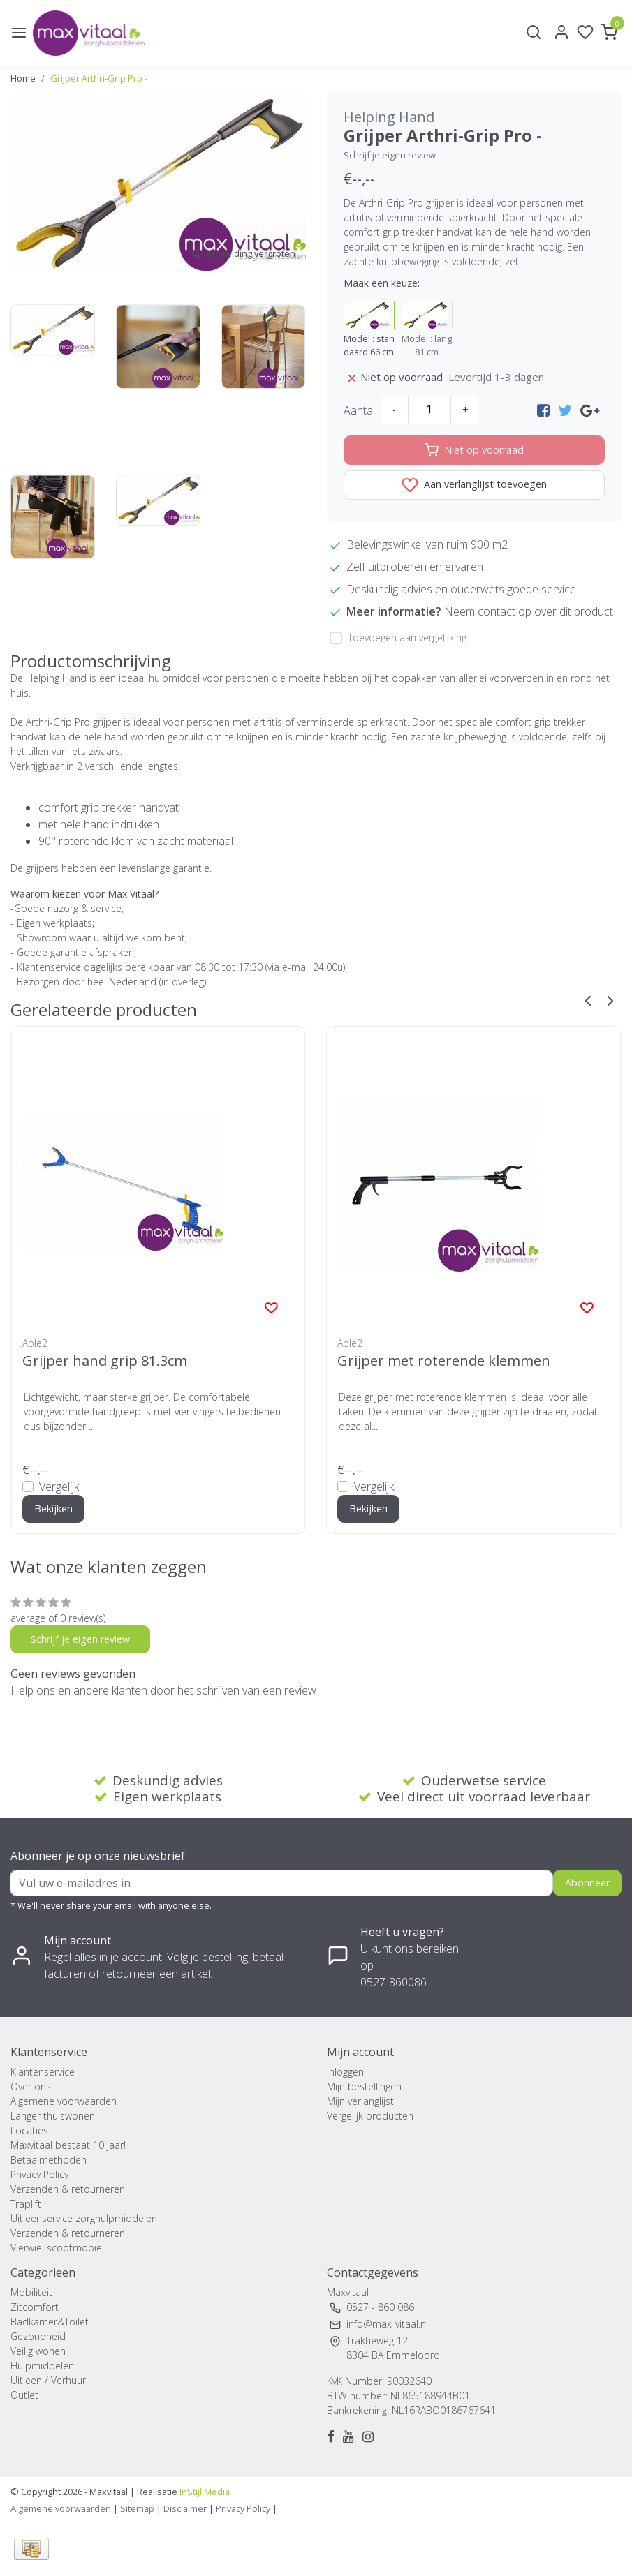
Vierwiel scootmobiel (57, 2247)
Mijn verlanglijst (360, 2101)
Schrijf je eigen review (390, 155)
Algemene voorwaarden (63, 2101)
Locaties (29, 2130)
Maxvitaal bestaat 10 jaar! (68, 2145)
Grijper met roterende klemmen (443, 1360)
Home (23, 78)
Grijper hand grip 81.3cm (104, 1360)
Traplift (25, 2203)
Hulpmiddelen (42, 2365)
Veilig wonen (38, 2351)
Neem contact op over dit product (528, 611)
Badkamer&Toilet (49, 2321)
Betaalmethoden (48, 2159)
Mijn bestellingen (364, 2086)
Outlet (24, 2395)
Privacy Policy (39, 2174)
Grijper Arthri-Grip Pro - (98, 78)
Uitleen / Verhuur (48, 2380)
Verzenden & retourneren (67, 2189)
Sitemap (137, 2508)
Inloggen (345, 2071)
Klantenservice (42, 2071)
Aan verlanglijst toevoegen (474, 485)
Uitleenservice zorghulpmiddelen (83, 2218)
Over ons (30, 2086)
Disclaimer (185, 2508)
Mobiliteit (31, 2292)
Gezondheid (38, 2336)
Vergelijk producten (370, 2115)
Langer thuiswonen (52, 2115)
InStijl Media (203, 2491)
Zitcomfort (34, 2307)
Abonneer (587, 1882)
